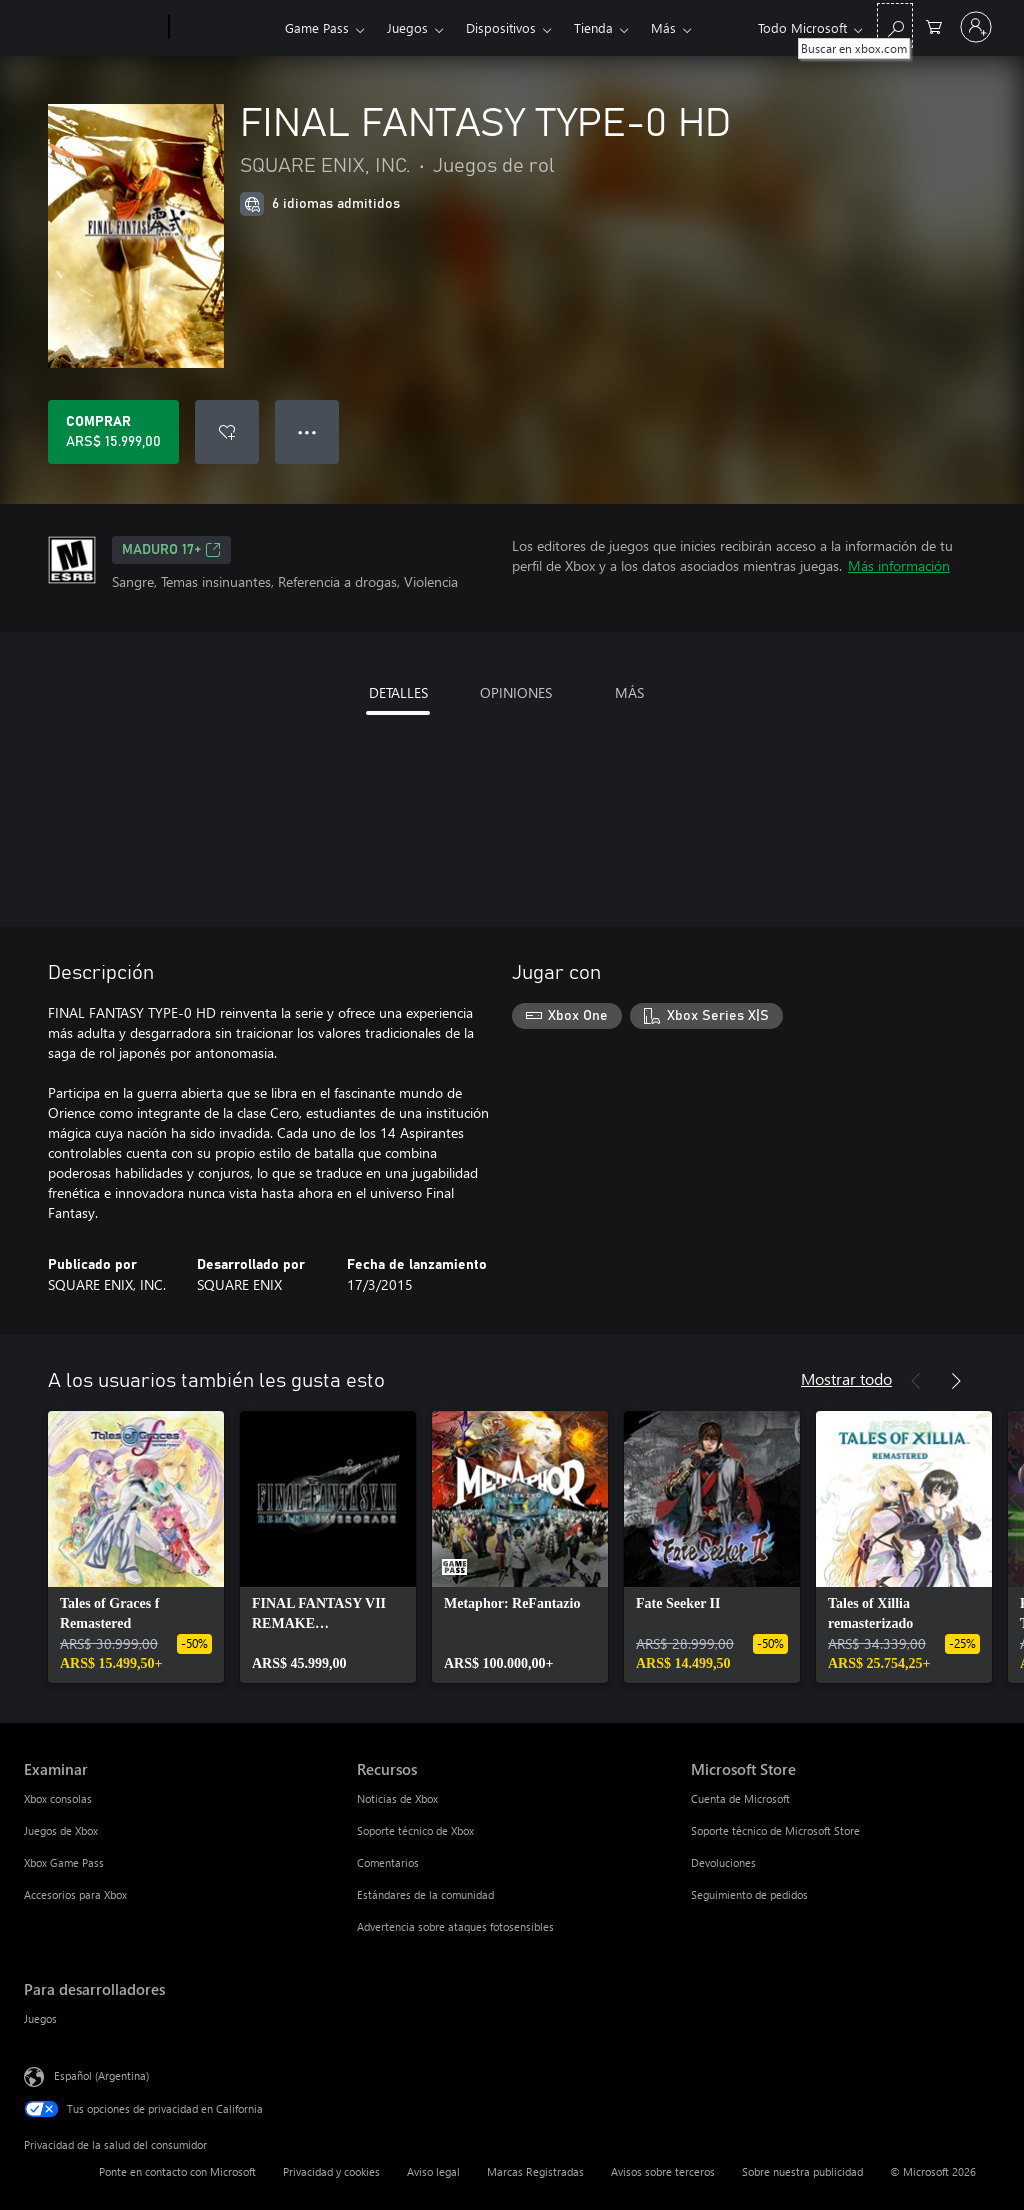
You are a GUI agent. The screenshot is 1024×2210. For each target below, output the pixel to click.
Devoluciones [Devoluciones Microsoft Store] (723, 1862)
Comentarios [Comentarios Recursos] (388, 1862)
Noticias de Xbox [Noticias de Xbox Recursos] (397, 1798)
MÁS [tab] (629, 692)
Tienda (593, 27)
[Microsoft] (92, 28)
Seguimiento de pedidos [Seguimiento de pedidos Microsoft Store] (749, 1894)
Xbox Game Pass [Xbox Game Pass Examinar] (64, 1862)
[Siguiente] (956, 1381)
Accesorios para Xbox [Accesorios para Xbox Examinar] (75, 1894)
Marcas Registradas (535, 2171)
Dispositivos (501, 27)
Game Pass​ (317, 27)
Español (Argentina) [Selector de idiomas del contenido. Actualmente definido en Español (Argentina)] (101, 2075)
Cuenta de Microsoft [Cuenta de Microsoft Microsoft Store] (740, 1798)
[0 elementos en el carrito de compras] (934, 25)
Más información (899, 565)
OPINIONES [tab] (516, 692)
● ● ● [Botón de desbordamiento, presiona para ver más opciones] (307, 431)
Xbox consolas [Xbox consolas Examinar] (58, 1798)
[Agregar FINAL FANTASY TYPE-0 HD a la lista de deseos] (227, 432)
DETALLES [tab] (398, 692)
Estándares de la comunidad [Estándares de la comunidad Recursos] (425, 1894)
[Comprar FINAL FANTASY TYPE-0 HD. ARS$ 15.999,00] (113, 432)
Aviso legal (433, 2171)
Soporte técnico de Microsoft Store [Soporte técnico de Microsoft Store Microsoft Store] (775, 1830)
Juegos (407, 27)
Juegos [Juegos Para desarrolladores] (40, 2018)
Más (663, 27)
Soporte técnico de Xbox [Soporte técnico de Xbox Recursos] (415, 1830)
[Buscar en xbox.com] (895, 25)
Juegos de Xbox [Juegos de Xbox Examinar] (61, 1830)
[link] (136, 1547)
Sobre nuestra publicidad (802, 2171)
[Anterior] (916, 1381)
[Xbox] (224, 28)
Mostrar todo (846, 1378)
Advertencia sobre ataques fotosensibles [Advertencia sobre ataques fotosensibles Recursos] (455, 1926)
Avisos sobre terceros (663, 2171)
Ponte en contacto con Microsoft (177, 2171)
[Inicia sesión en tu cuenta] (976, 27)
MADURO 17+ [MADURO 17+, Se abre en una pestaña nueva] (171, 550)
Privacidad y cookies (331, 2171)
